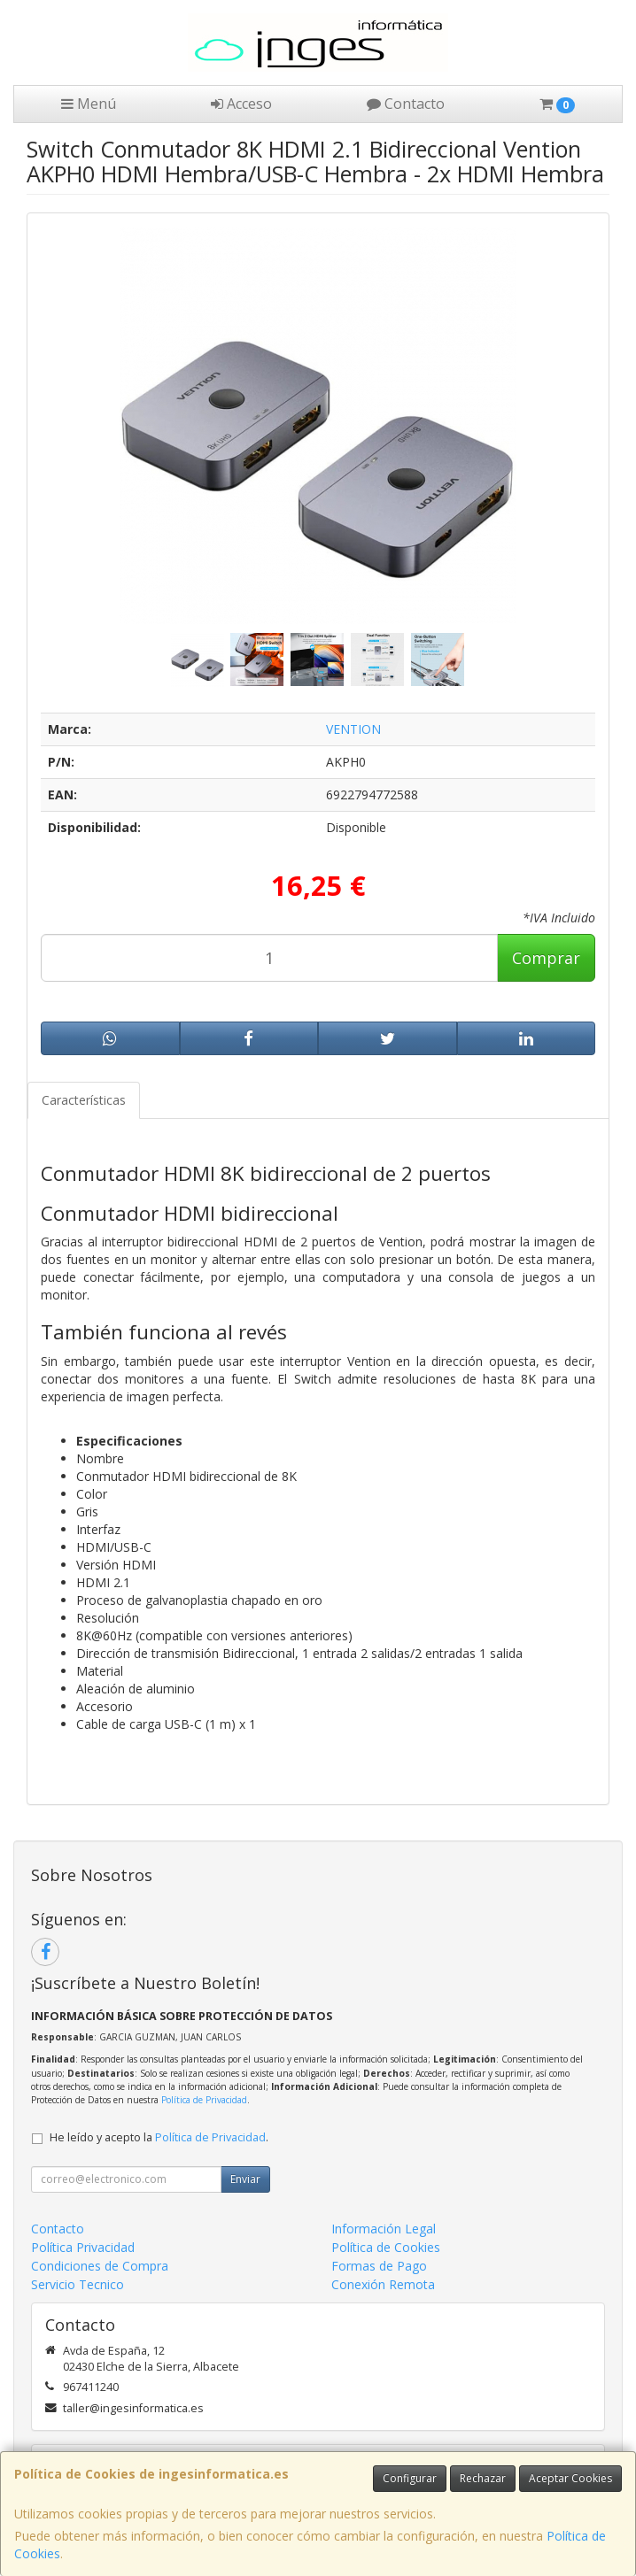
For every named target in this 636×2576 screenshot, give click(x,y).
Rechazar (483, 2478)
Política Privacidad (83, 2247)
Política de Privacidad (204, 2100)
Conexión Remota (383, 2284)
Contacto (406, 103)
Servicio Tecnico (77, 2284)
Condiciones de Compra (99, 2265)
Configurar (410, 2478)
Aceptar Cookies (570, 2478)
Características (84, 1099)
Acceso (241, 103)
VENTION (353, 729)
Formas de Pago (379, 2265)
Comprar (546, 957)
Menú (88, 103)
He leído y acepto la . (159, 2137)
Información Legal (383, 2228)
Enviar (245, 2179)
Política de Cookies (385, 2247)
